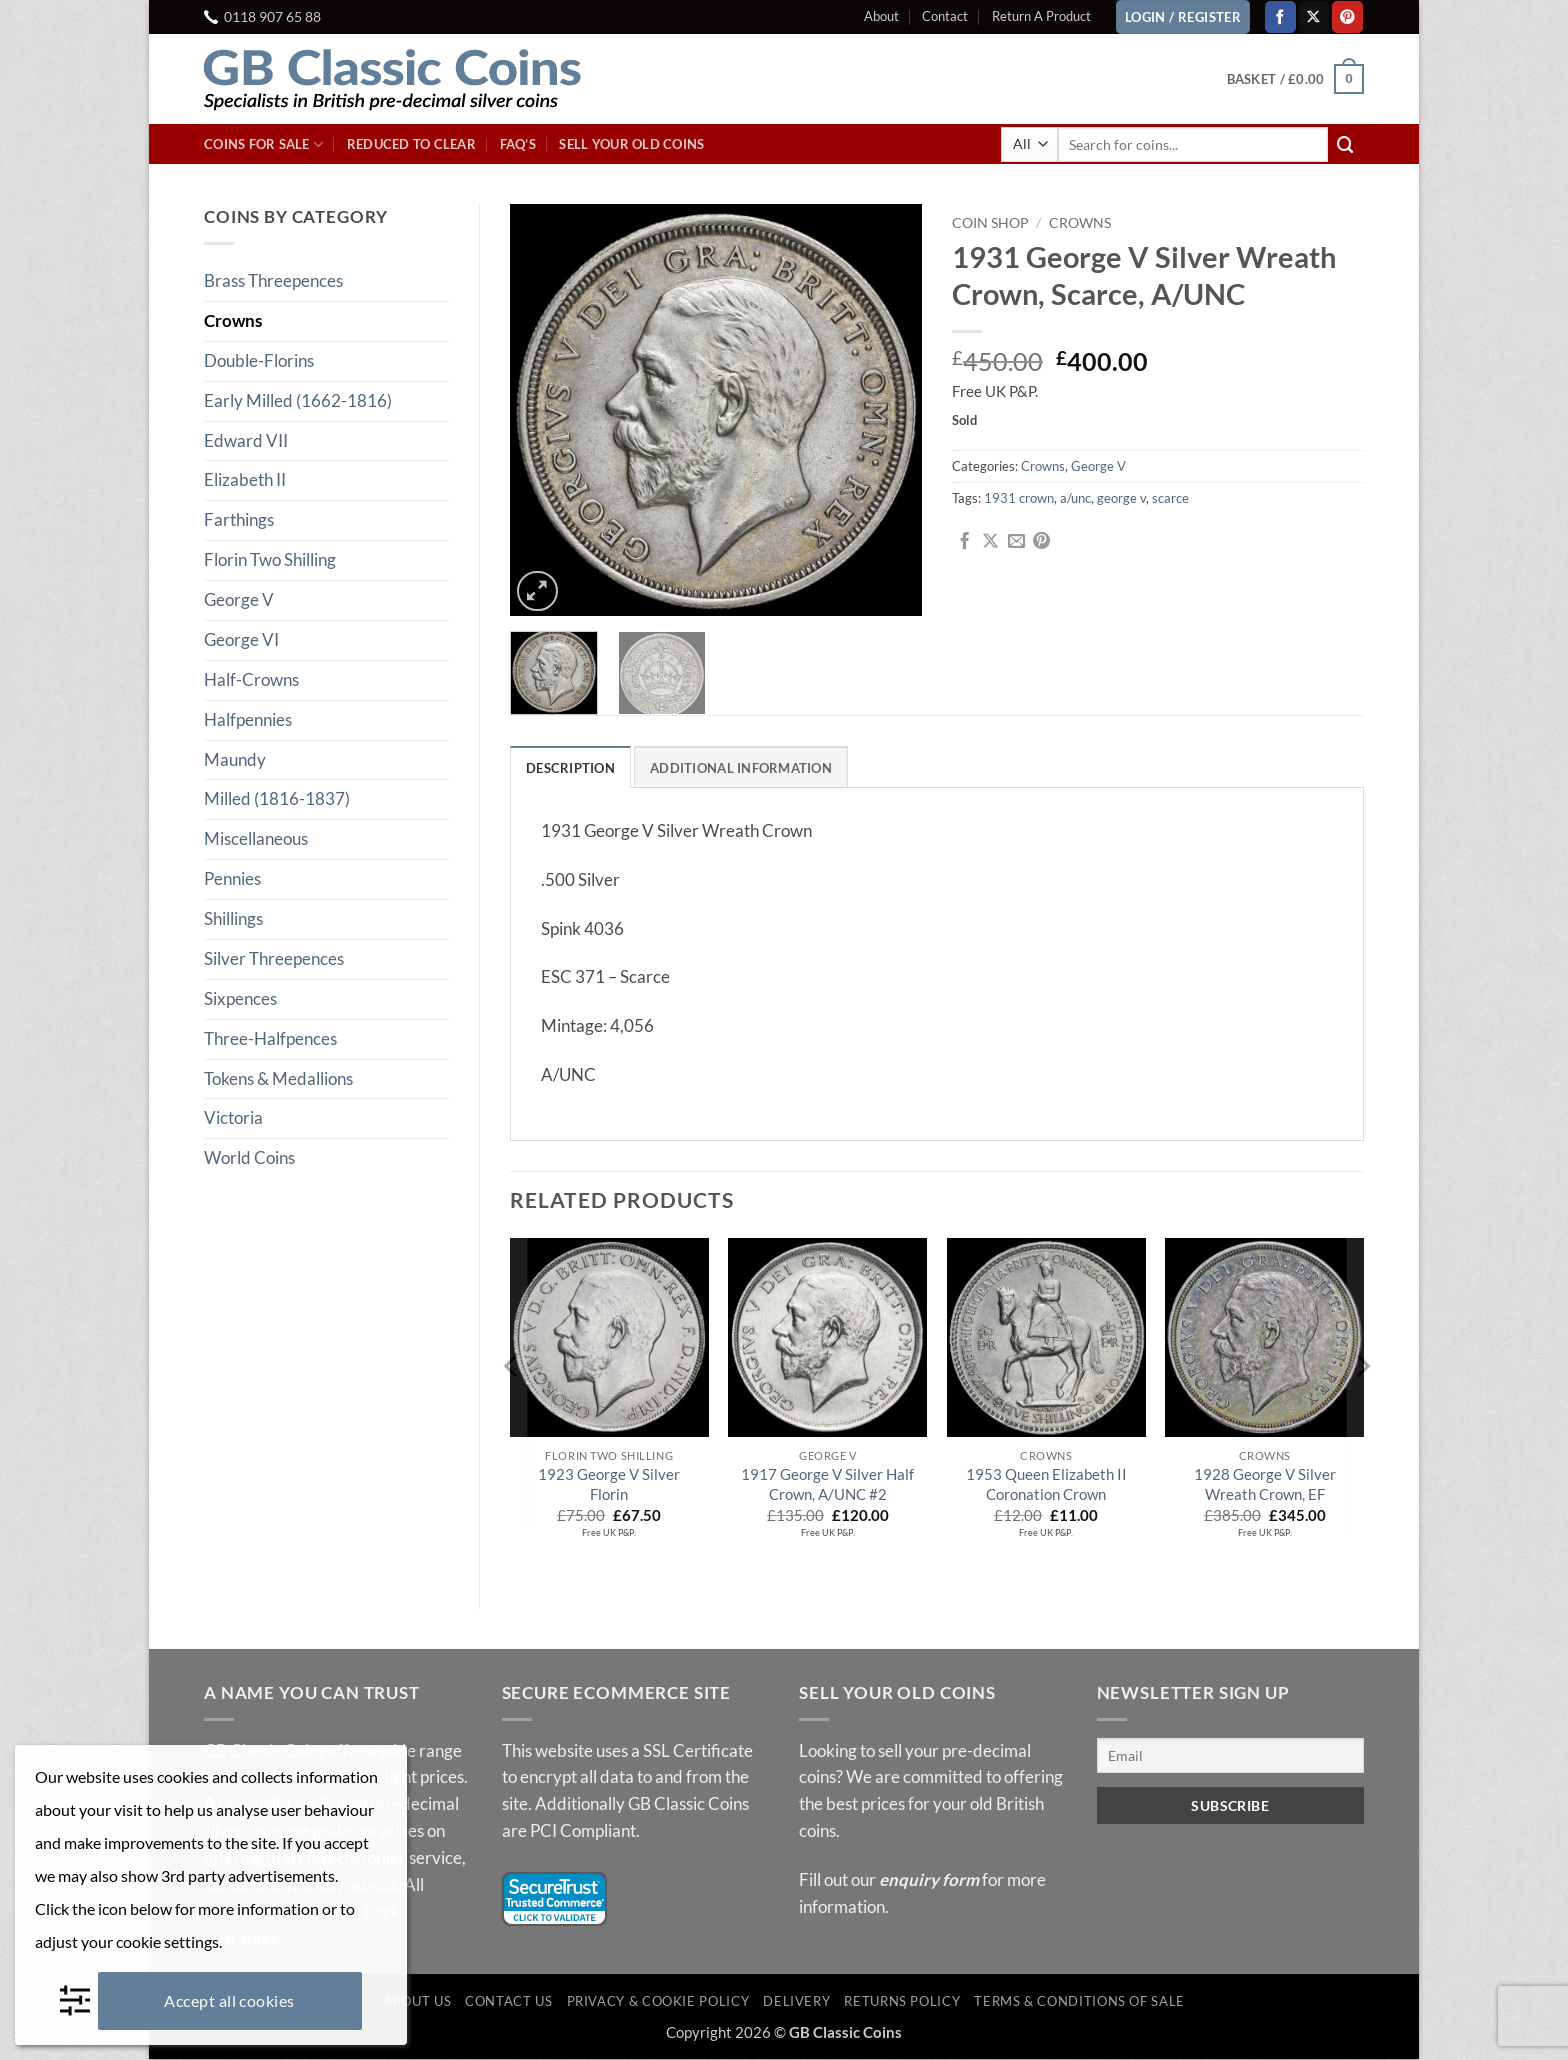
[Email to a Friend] (1016, 542)
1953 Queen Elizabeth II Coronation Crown (1046, 1485)
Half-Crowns (251, 679)
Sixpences (240, 998)
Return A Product (1041, 16)
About (881, 16)
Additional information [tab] (741, 768)
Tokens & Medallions (278, 1078)
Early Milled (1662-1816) (298, 400)
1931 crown (1019, 498)
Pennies (232, 878)
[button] (1295, 79)
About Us (417, 2002)
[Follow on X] (1314, 16)
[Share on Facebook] (964, 542)
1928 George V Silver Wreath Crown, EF (1265, 1485)
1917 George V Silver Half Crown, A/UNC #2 (827, 1485)
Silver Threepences (274, 958)
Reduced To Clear (411, 144)
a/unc (1075, 498)
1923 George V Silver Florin (609, 1485)
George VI (241, 639)
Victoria (233, 1117)
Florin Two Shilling (270, 559)
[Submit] (1346, 144)
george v (1121, 498)
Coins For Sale (263, 144)
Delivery (796, 2002)
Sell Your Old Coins (631, 144)
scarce (1170, 498)
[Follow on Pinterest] (1347, 16)
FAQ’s (518, 144)
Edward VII (246, 440)
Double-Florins (259, 360)
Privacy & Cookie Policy (658, 2002)
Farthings (239, 519)
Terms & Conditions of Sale (1079, 2002)
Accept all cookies (229, 2000)
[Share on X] (990, 542)
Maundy (235, 759)
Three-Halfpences (270, 1038)
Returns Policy (902, 2002)
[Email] (1231, 1755)
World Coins (249, 1157)
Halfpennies (248, 719)
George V (239, 599)
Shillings (233, 918)
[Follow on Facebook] (1280, 16)
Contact (945, 16)
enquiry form (929, 1880)
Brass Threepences (273, 280)
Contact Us (508, 2002)
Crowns (233, 320)
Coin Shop (990, 222)
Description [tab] (570, 768)
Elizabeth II (245, 479)
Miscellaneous (256, 838)
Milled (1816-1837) (277, 798)
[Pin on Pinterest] (1041, 542)
